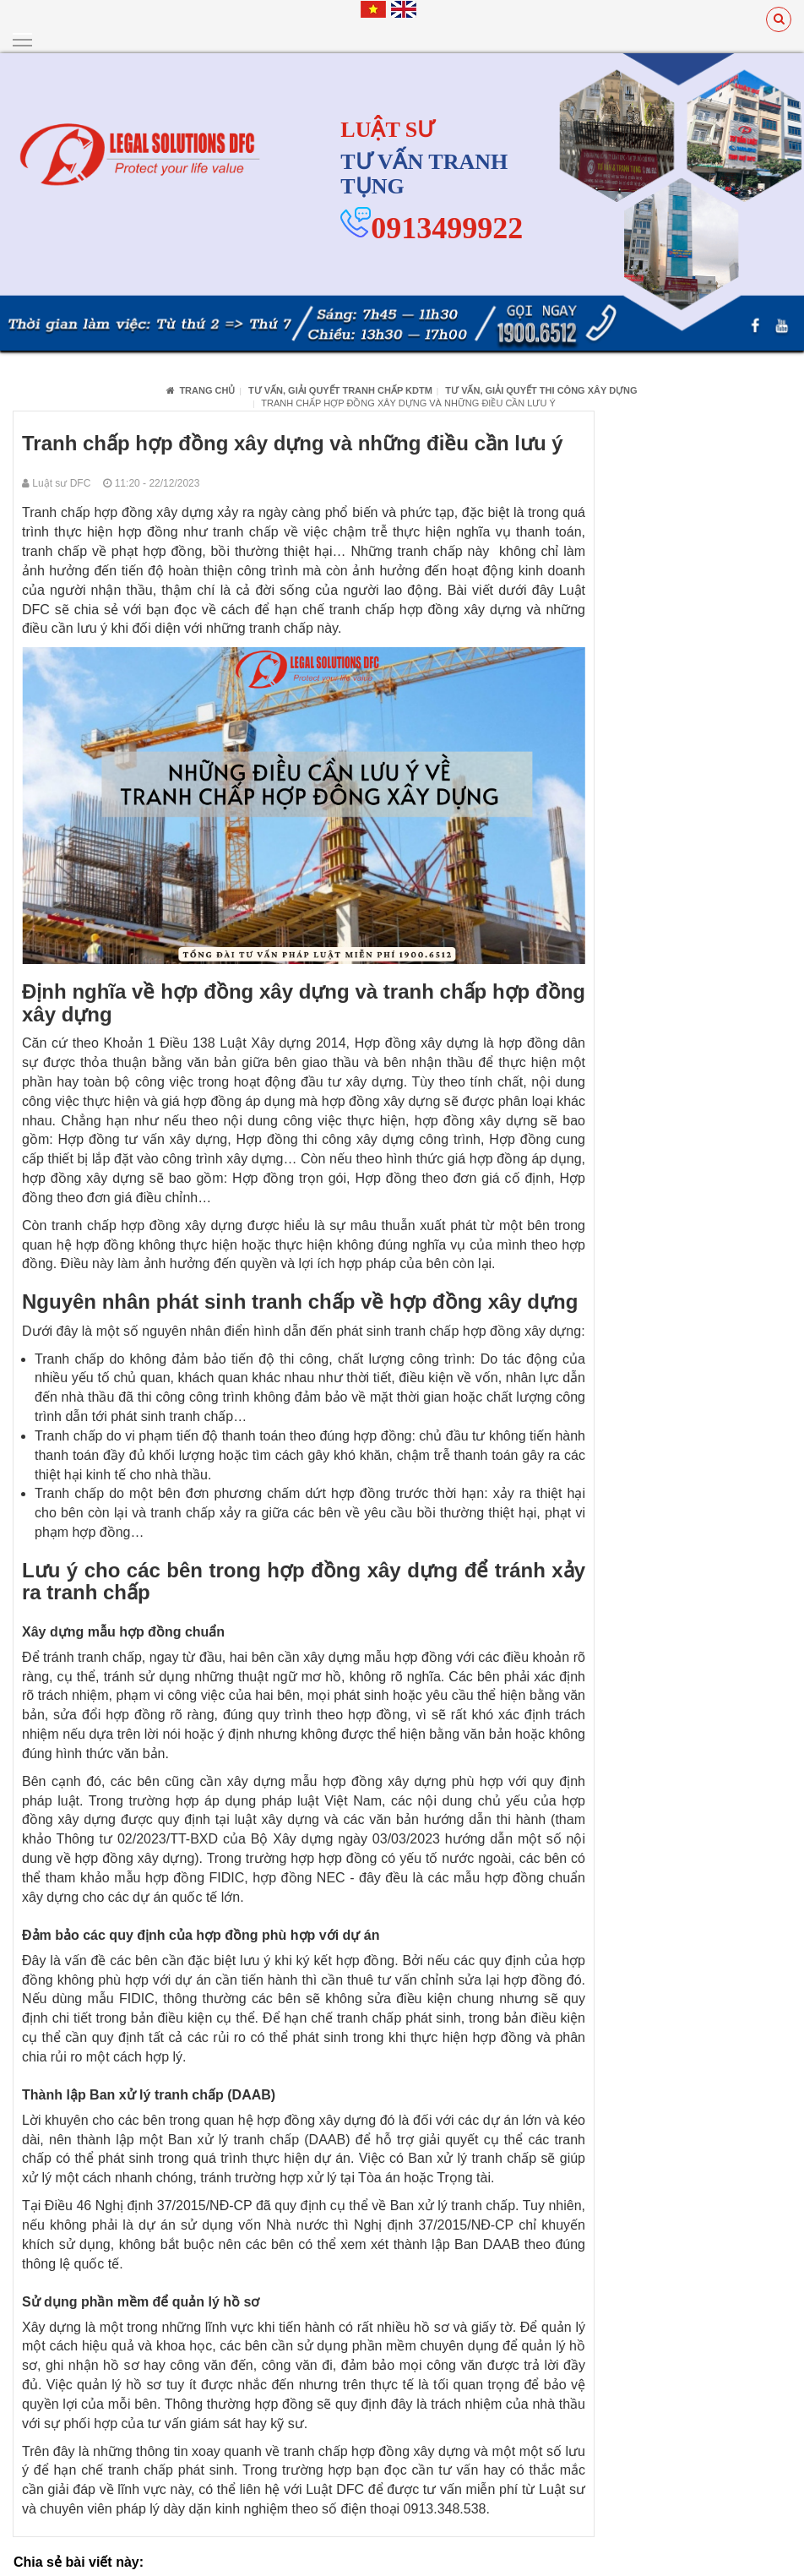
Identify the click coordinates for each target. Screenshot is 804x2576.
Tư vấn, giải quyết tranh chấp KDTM (340, 389)
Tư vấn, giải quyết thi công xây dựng (541, 389)
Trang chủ (200, 389)
